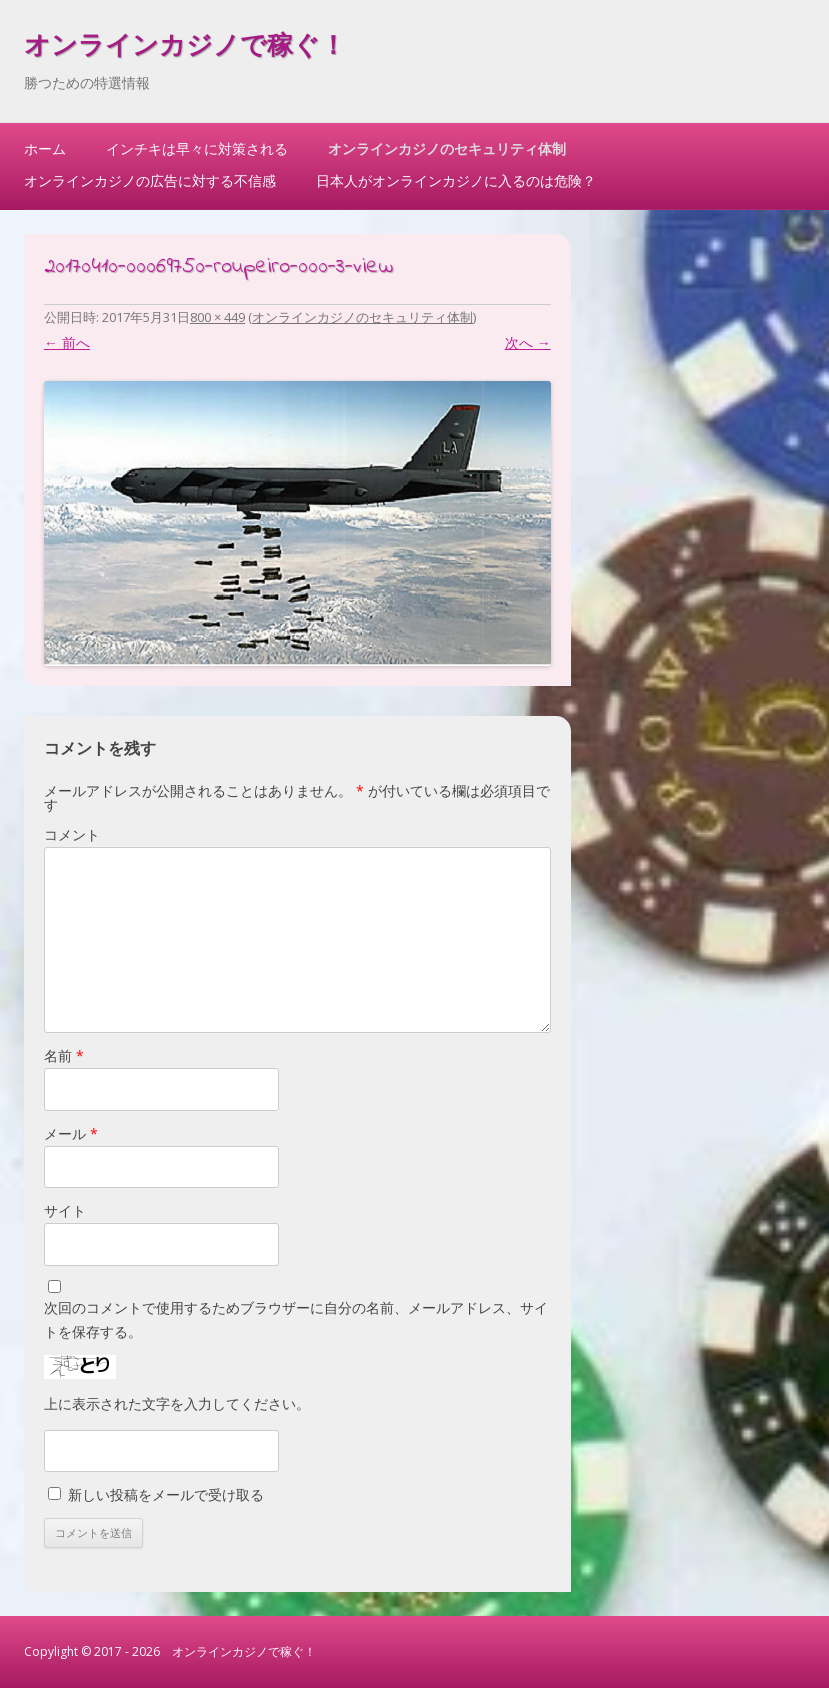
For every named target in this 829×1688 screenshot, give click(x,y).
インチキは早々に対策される (197, 148)
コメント (72, 834)
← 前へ (67, 342)
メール (71, 1133)
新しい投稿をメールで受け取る (166, 1494)
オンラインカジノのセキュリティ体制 (447, 148)
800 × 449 (217, 317)
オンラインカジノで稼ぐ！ (185, 48)
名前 (64, 1055)
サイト (65, 1210)
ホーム (45, 148)
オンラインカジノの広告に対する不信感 (150, 180)
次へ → (528, 342)
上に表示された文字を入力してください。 (177, 1403)
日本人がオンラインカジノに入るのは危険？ (456, 180)
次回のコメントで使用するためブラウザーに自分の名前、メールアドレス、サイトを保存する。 (296, 1319)
